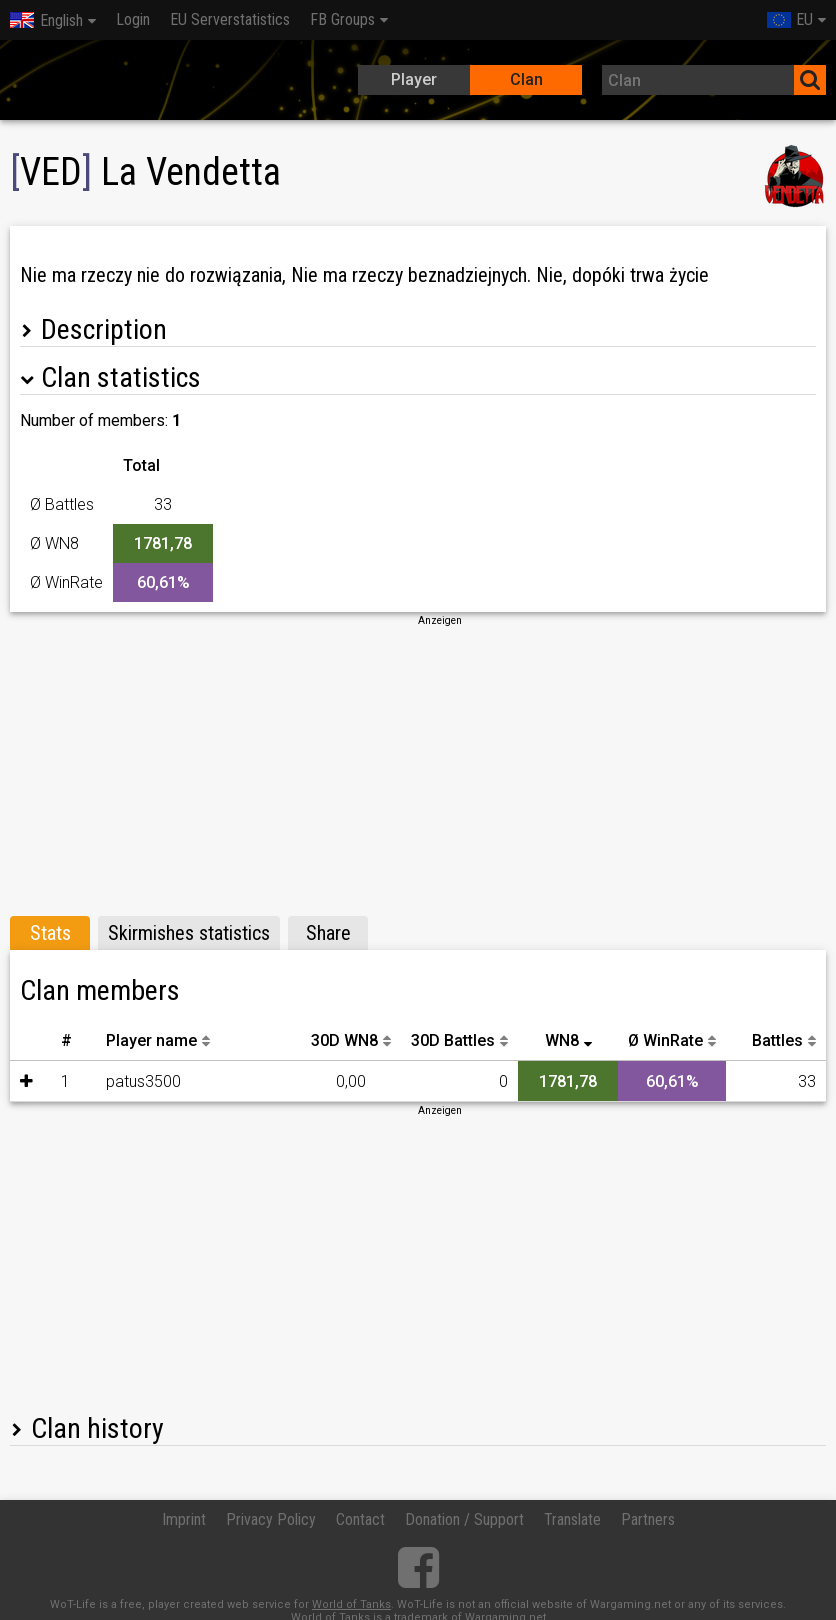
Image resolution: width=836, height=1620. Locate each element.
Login (133, 19)
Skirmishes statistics (189, 933)
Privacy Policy (271, 1519)
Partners (648, 1519)
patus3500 (143, 1081)
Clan (526, 79)
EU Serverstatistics (230, 19)
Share (328, 933)
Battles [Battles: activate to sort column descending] (777, 1040)
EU (790, 19)
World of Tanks (351, 1604)
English (46, 20)
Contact (360, 1519)
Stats (50, 933)
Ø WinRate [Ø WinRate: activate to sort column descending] (665, 1040)
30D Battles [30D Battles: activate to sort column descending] (453, 1040)
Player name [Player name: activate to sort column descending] (151, 1040)
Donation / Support (464, 1519)
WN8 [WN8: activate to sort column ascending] (562, 1040)
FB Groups (342, 19)
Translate (572, 1519)
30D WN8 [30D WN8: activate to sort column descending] (344, 1040)
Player (414, 79)
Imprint (184, 1519)
